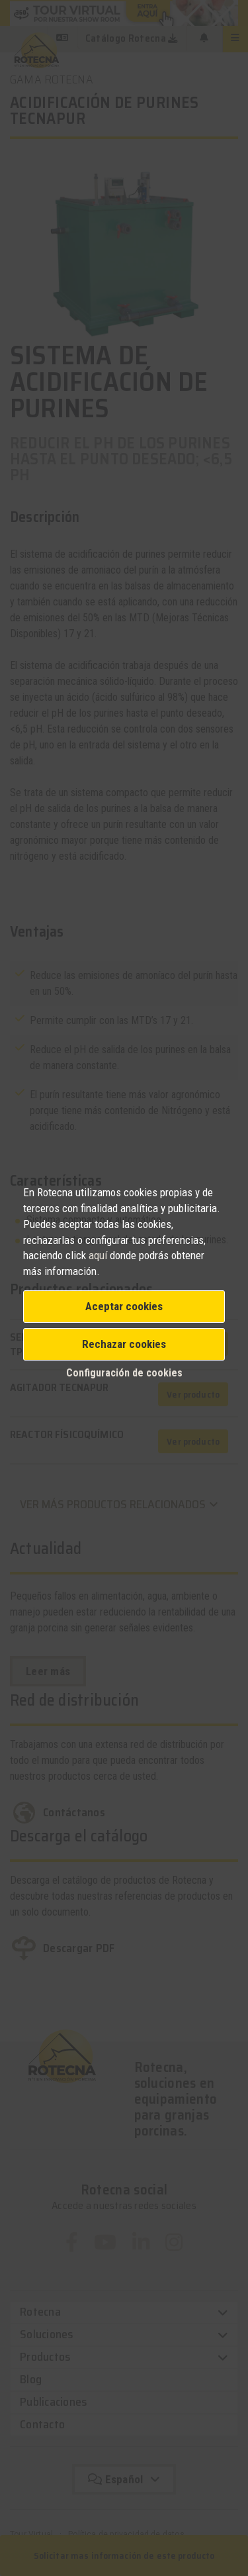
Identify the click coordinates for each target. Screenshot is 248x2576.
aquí (98, 1255)
